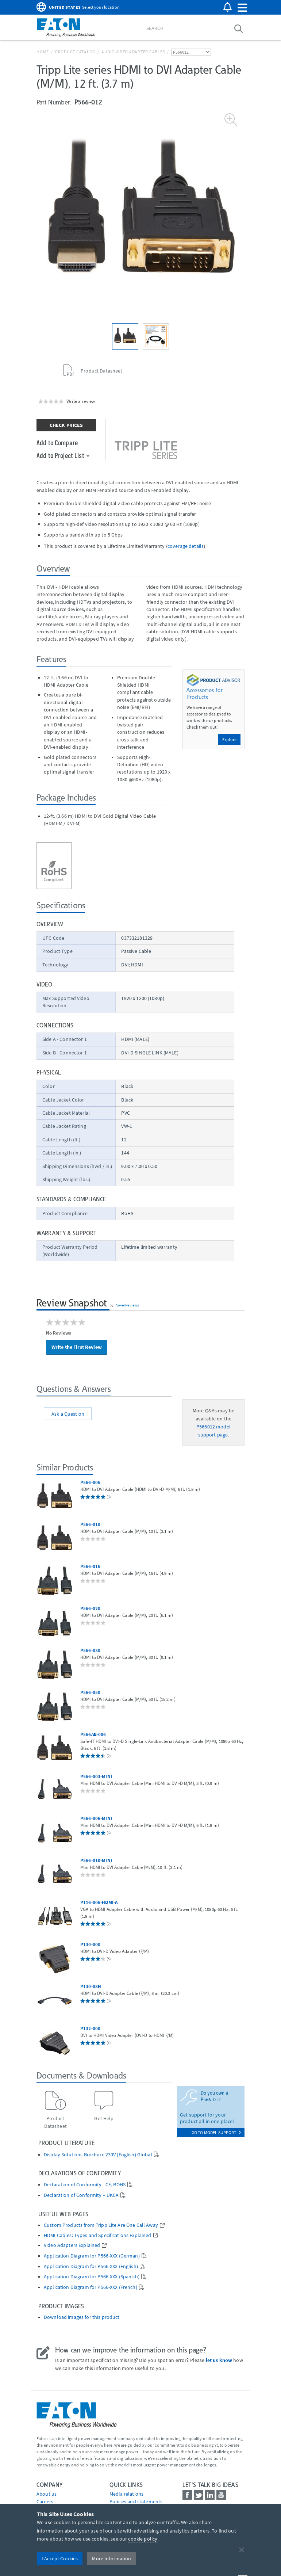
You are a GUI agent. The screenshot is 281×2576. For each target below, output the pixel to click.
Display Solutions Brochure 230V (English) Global (98, 2155)
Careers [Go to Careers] (44, 2501)
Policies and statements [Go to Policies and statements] (135, 2501)
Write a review (80, 401)
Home (42, 51)
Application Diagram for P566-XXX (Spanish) (91, 2277)
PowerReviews (127, 1305)
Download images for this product (81, 2317)
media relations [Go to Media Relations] (126, 2494)
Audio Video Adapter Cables (133, 51)
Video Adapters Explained (72, 2245)
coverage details (186, 546)
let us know (219, 2360)
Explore (229, 739)
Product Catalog (75, 51)
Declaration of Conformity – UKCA (81, 2195)
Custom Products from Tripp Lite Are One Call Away (101, 2225)
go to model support (216, 2132)
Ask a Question (67, 1414)
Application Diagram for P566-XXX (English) (91, 2266)
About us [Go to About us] (46, 2494)
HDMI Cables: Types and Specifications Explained (97, 2235)
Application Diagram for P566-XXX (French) (90, 2287)
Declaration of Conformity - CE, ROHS (85, 2185)
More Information (111, 2558)
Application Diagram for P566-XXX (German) (92, 2256)
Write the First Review (76, 1347)
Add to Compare (57, 442)
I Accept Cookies (60, 2558)
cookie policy (142, 2538)
